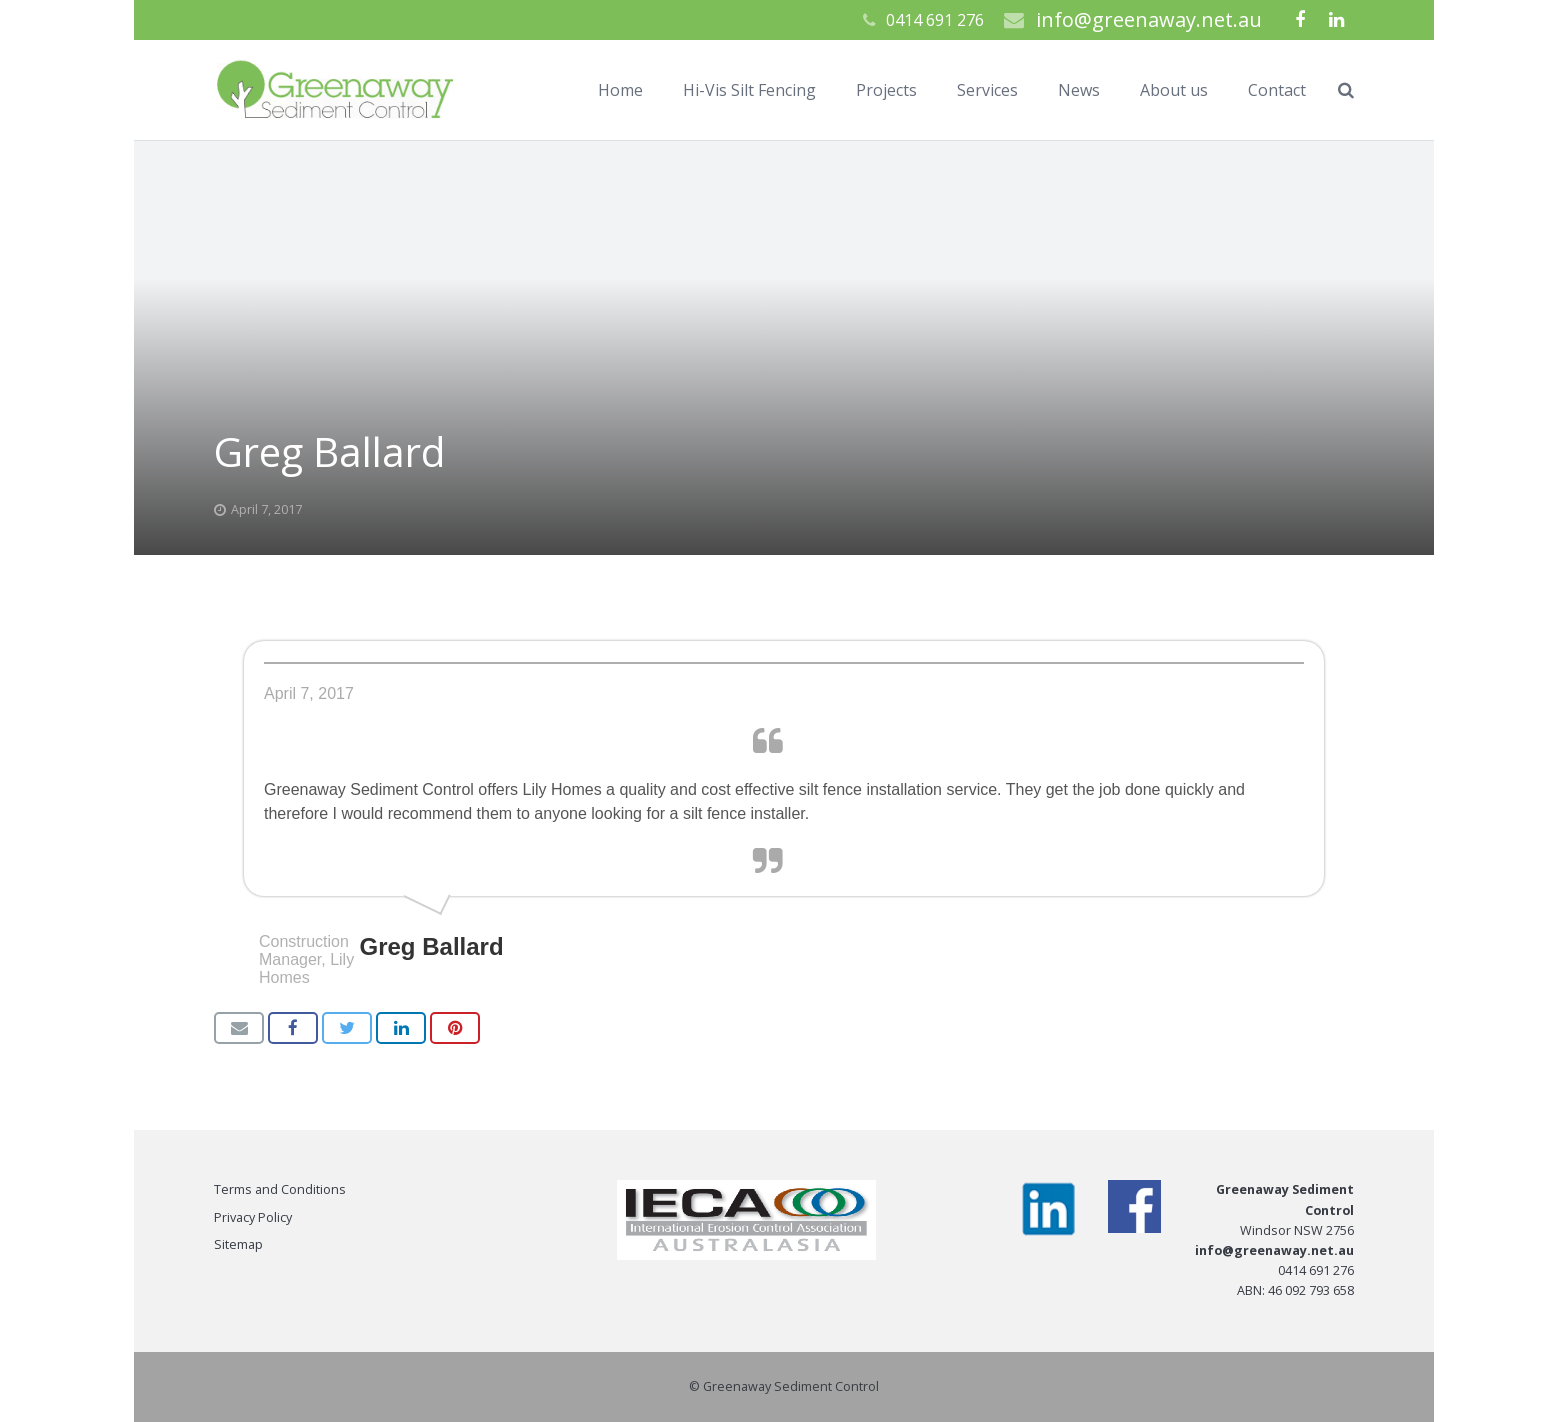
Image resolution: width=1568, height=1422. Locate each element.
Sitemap (238, 1244)
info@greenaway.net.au (1149, 19)
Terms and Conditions (280, 1189)
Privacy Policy (253, 1217)
